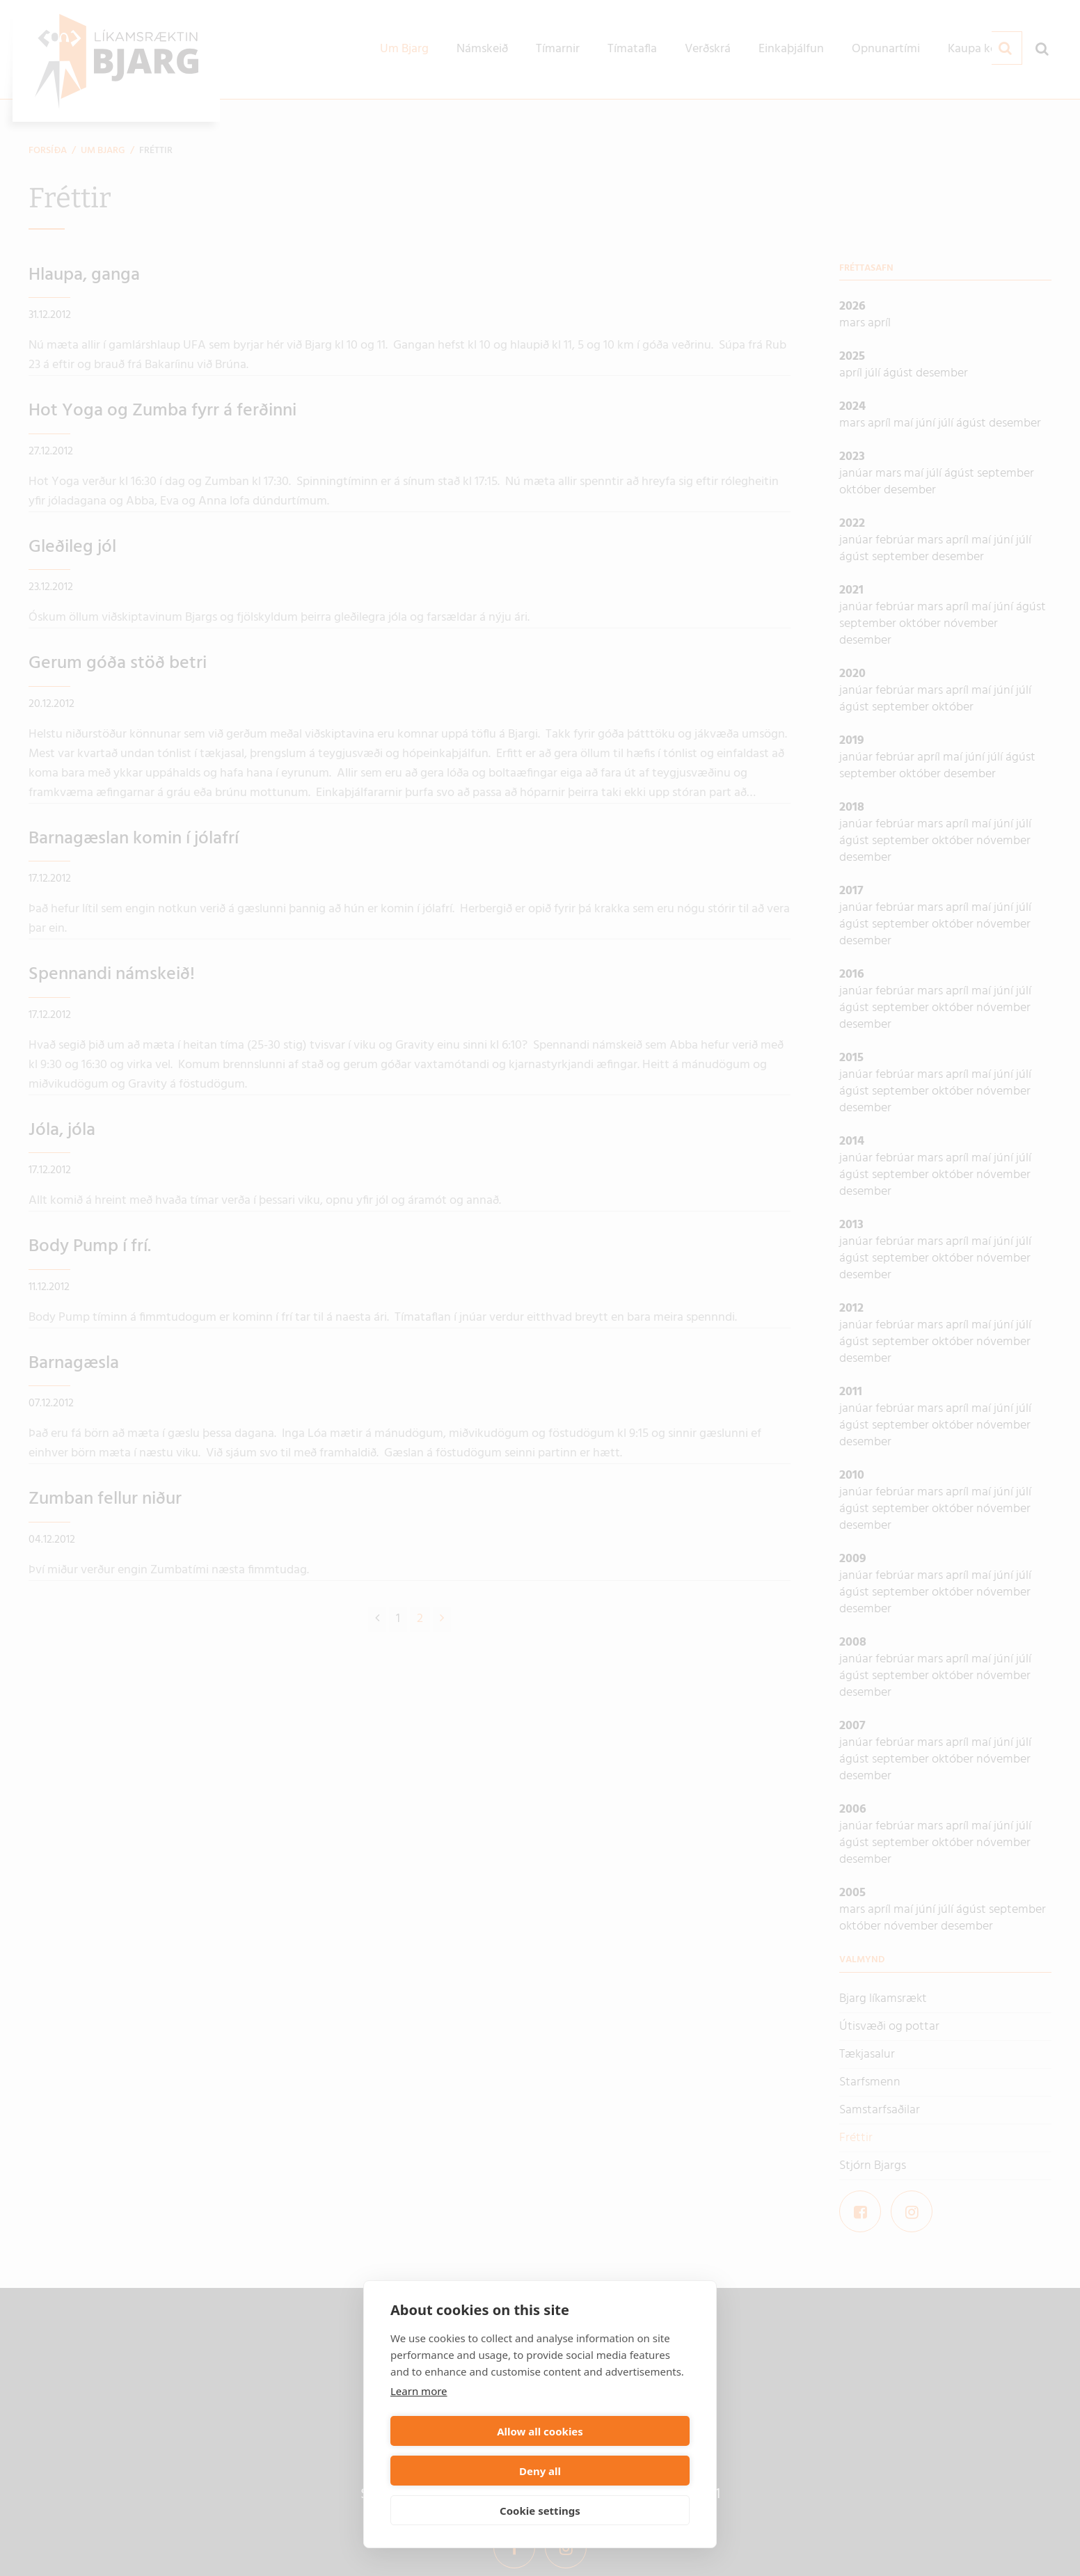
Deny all (617, 2471)
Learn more (418, 2431)
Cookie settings (540, 2511)
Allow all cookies (463, 2471)
